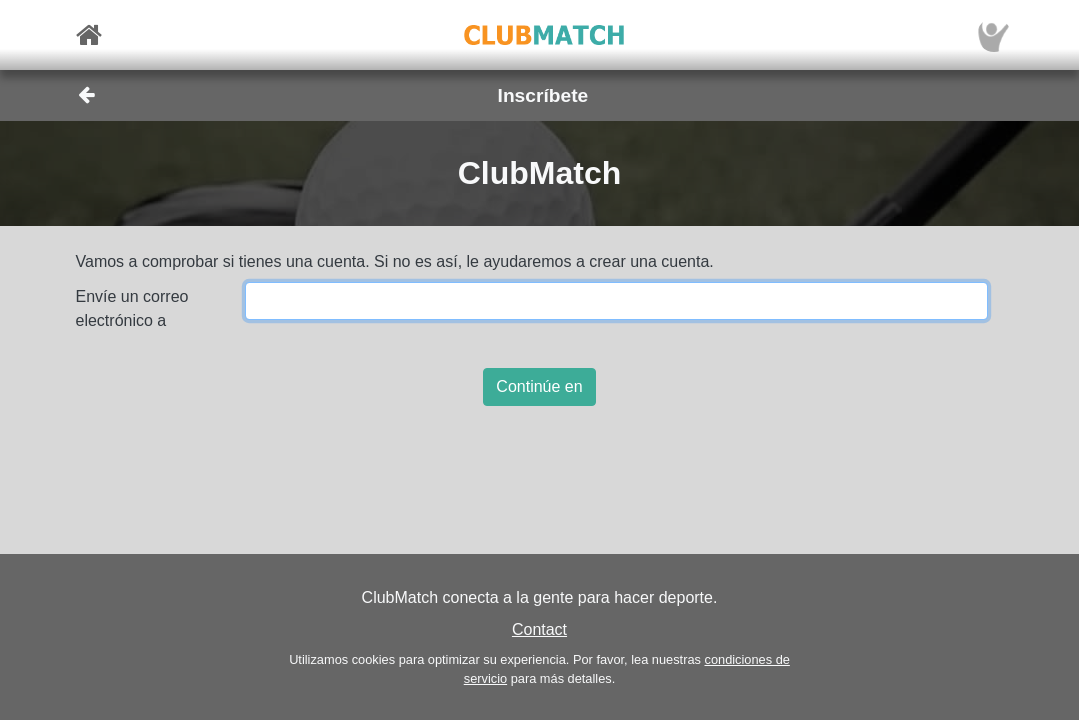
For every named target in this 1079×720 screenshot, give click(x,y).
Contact (539, 629)
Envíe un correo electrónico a (132, 308)
